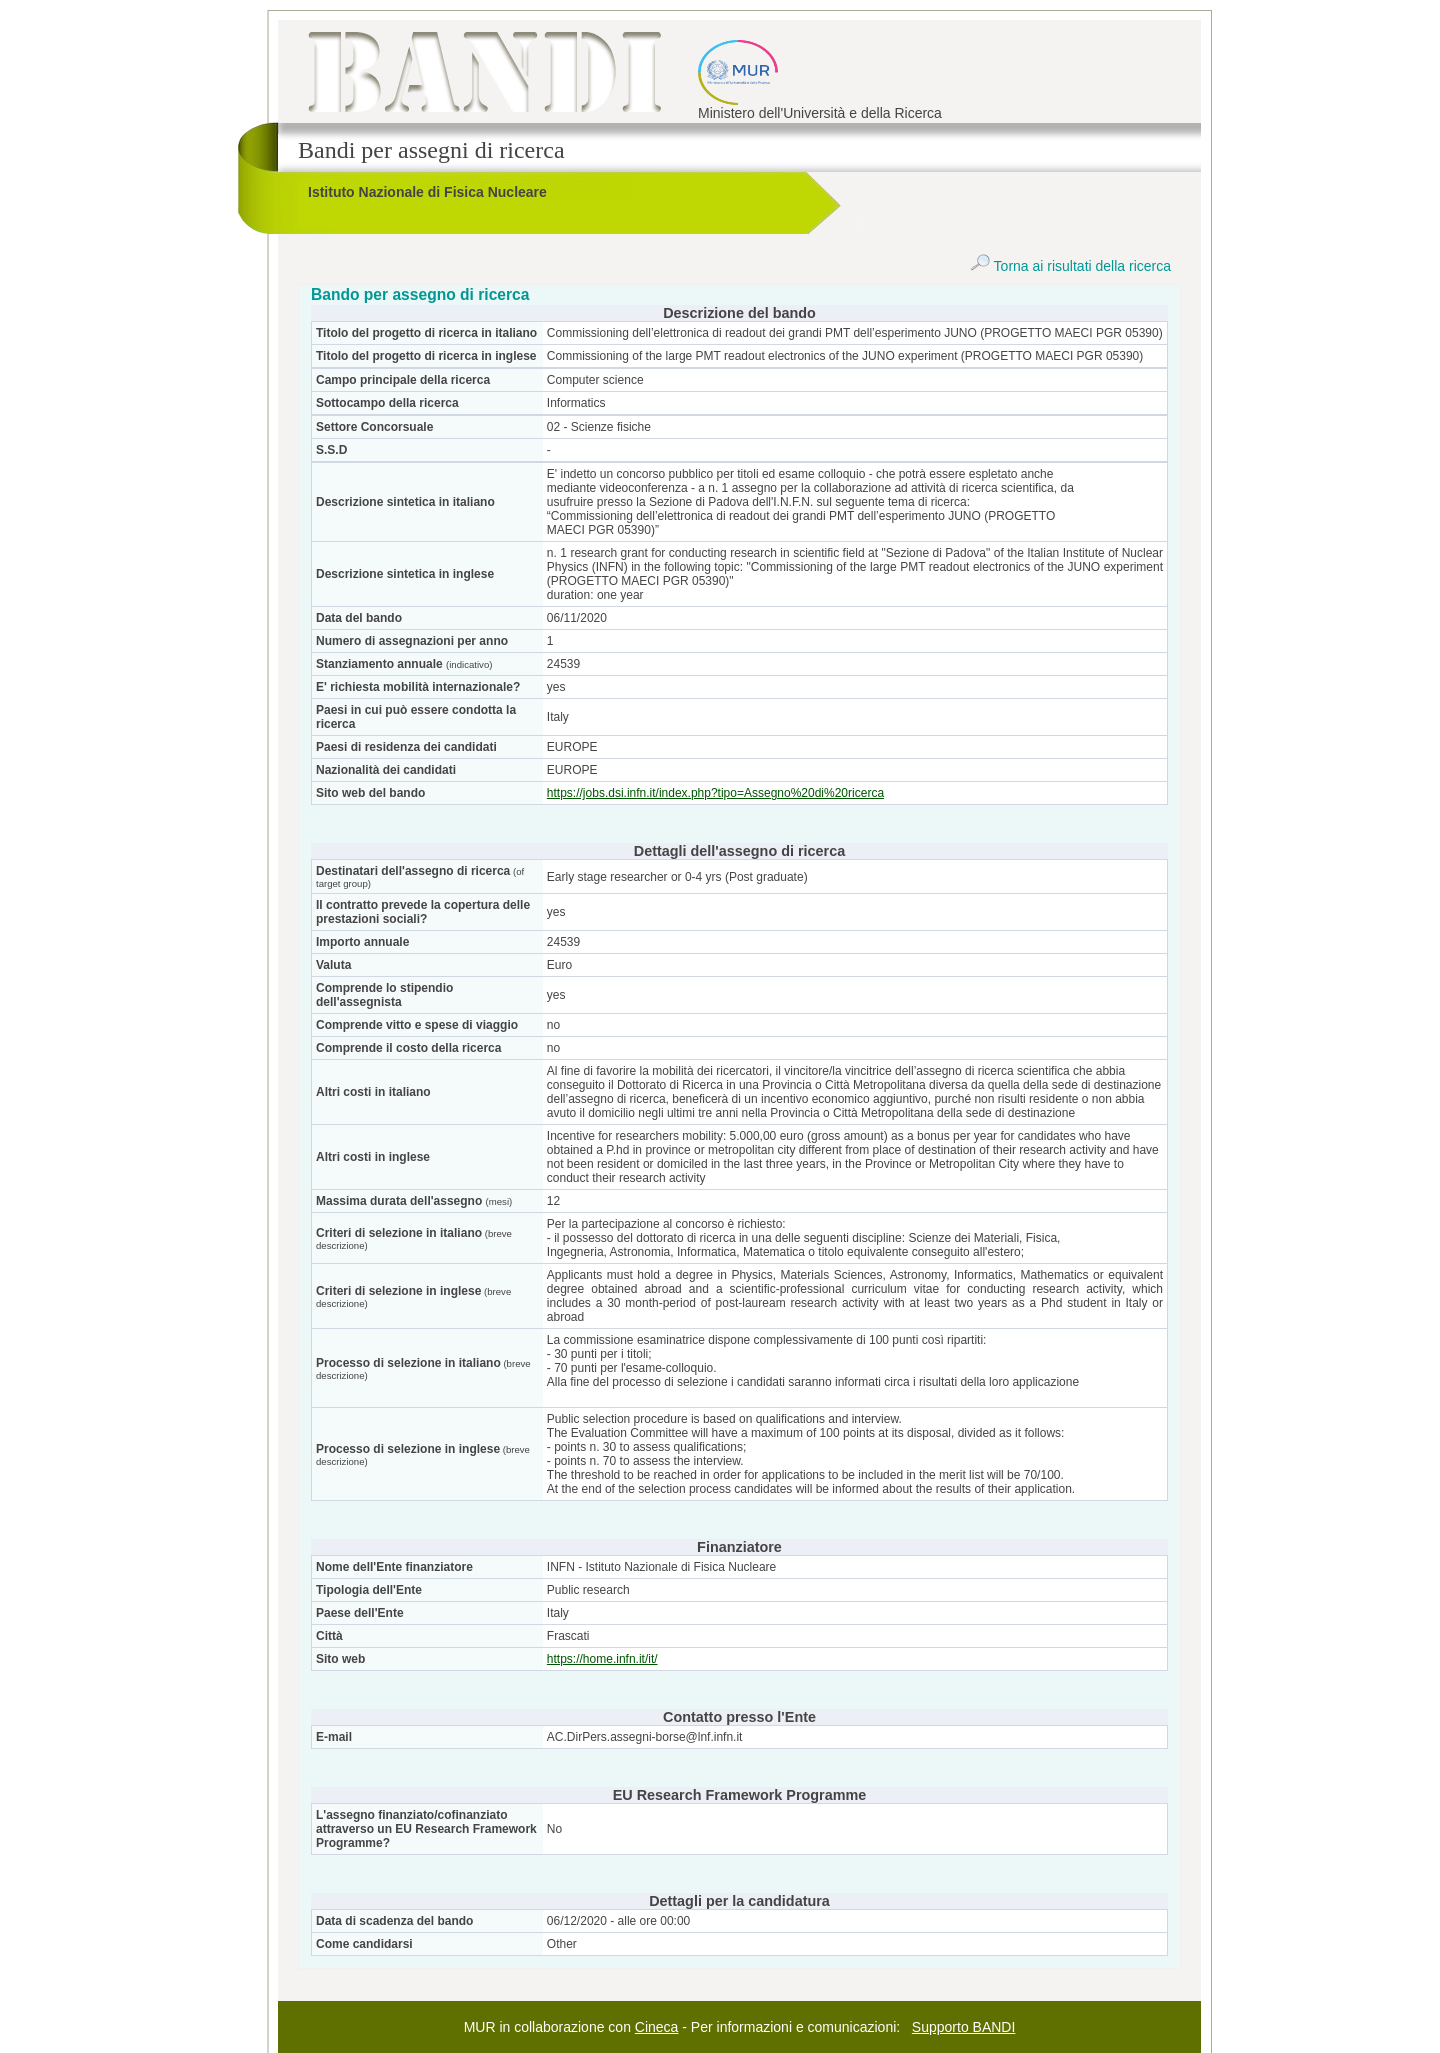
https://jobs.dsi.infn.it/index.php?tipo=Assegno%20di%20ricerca (715, 793)
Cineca (657, 2027)
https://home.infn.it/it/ (602, 1659)
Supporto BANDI (964, 2027)
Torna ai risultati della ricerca (1070, 266)
